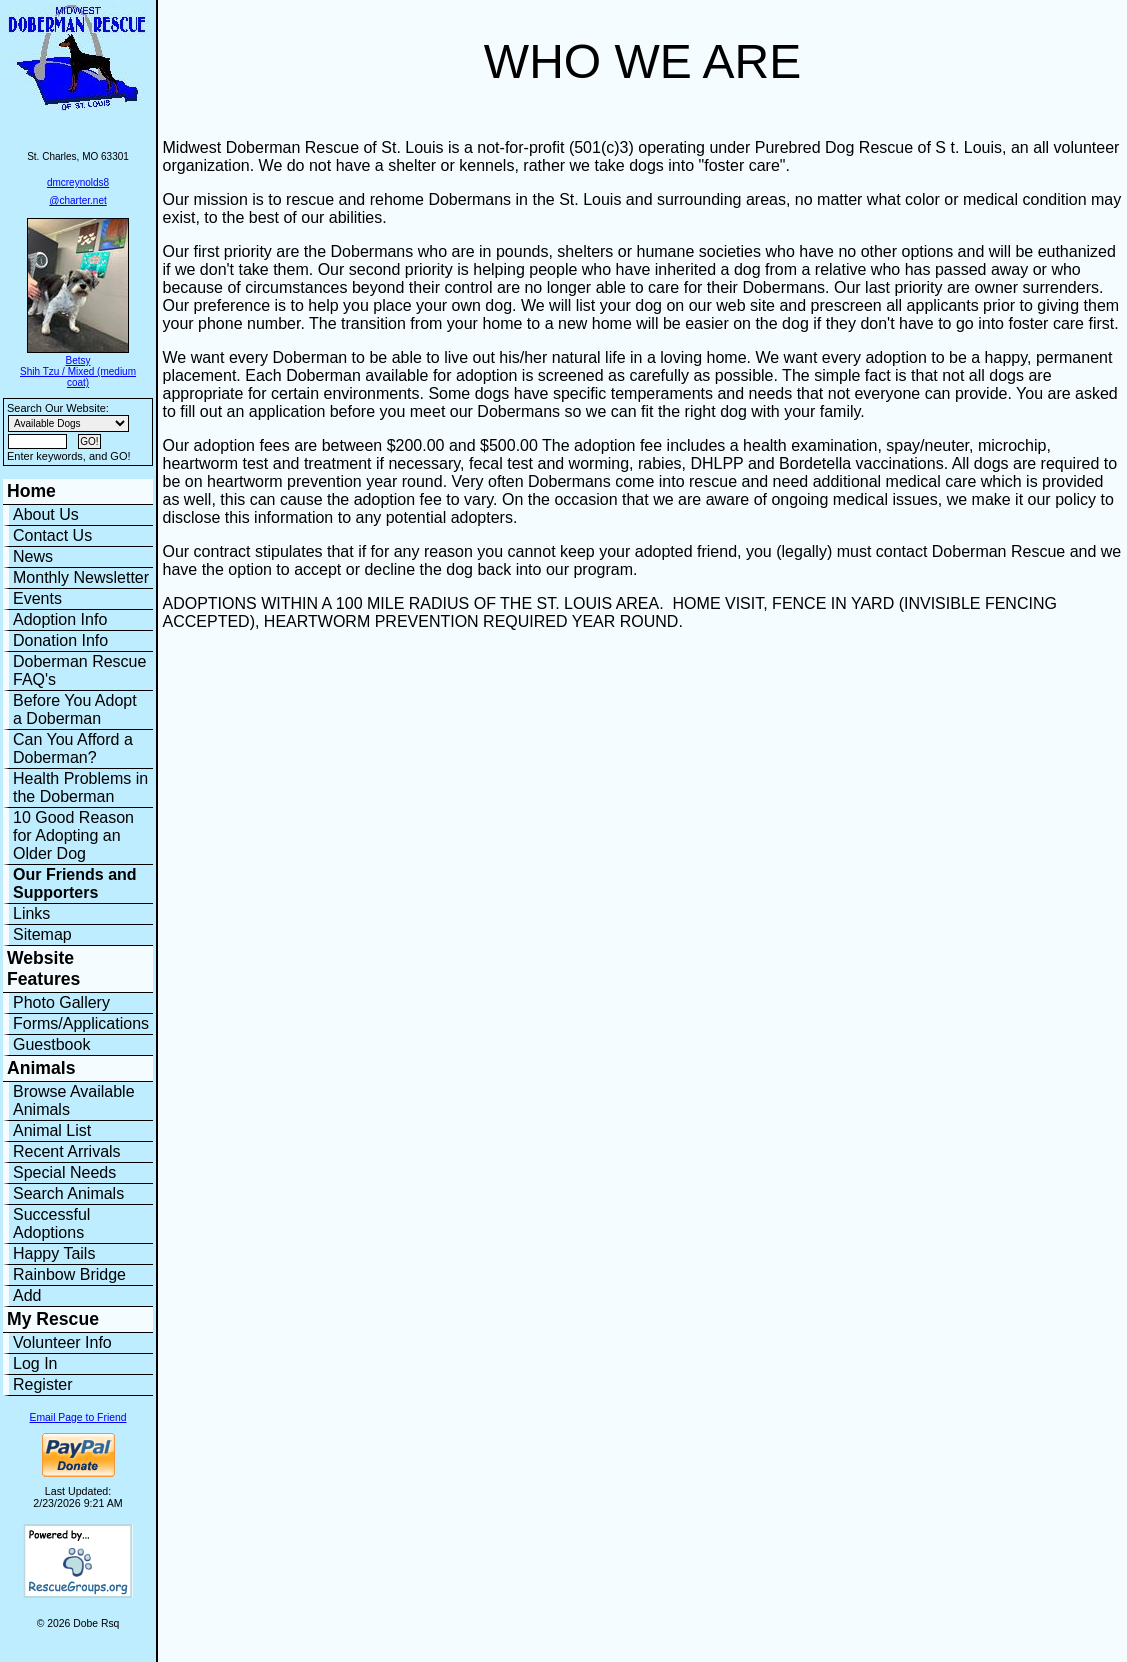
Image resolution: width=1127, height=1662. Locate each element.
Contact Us (52, 535)
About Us (46, 514)
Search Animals (68, 1193)
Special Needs (64, 1172)
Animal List (52, 1130)
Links (31, 913)
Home (31, 491)
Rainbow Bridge (69, 1274)
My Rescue (53, 1319)
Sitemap (42, 934)
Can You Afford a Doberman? (73, 748)
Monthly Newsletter (81, 577)
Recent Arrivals (67, 1151)
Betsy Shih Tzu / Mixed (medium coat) (78, 371)
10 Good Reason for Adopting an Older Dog (73, 835)
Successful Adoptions (51, 1223)
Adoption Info (60, 619)
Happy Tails (54, 1253)
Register (43, 1384)
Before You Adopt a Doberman (75, 709)
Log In (35, 1363)
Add (27, 1295)
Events (37, 598)
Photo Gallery (61, 1002)
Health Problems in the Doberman (80, 787)
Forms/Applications (81, 1023)
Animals (41, 1068)
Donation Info (60, 640)
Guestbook (51, 1044)
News (33, 556)
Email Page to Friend (78, 1417)
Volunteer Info (62, 1342)
